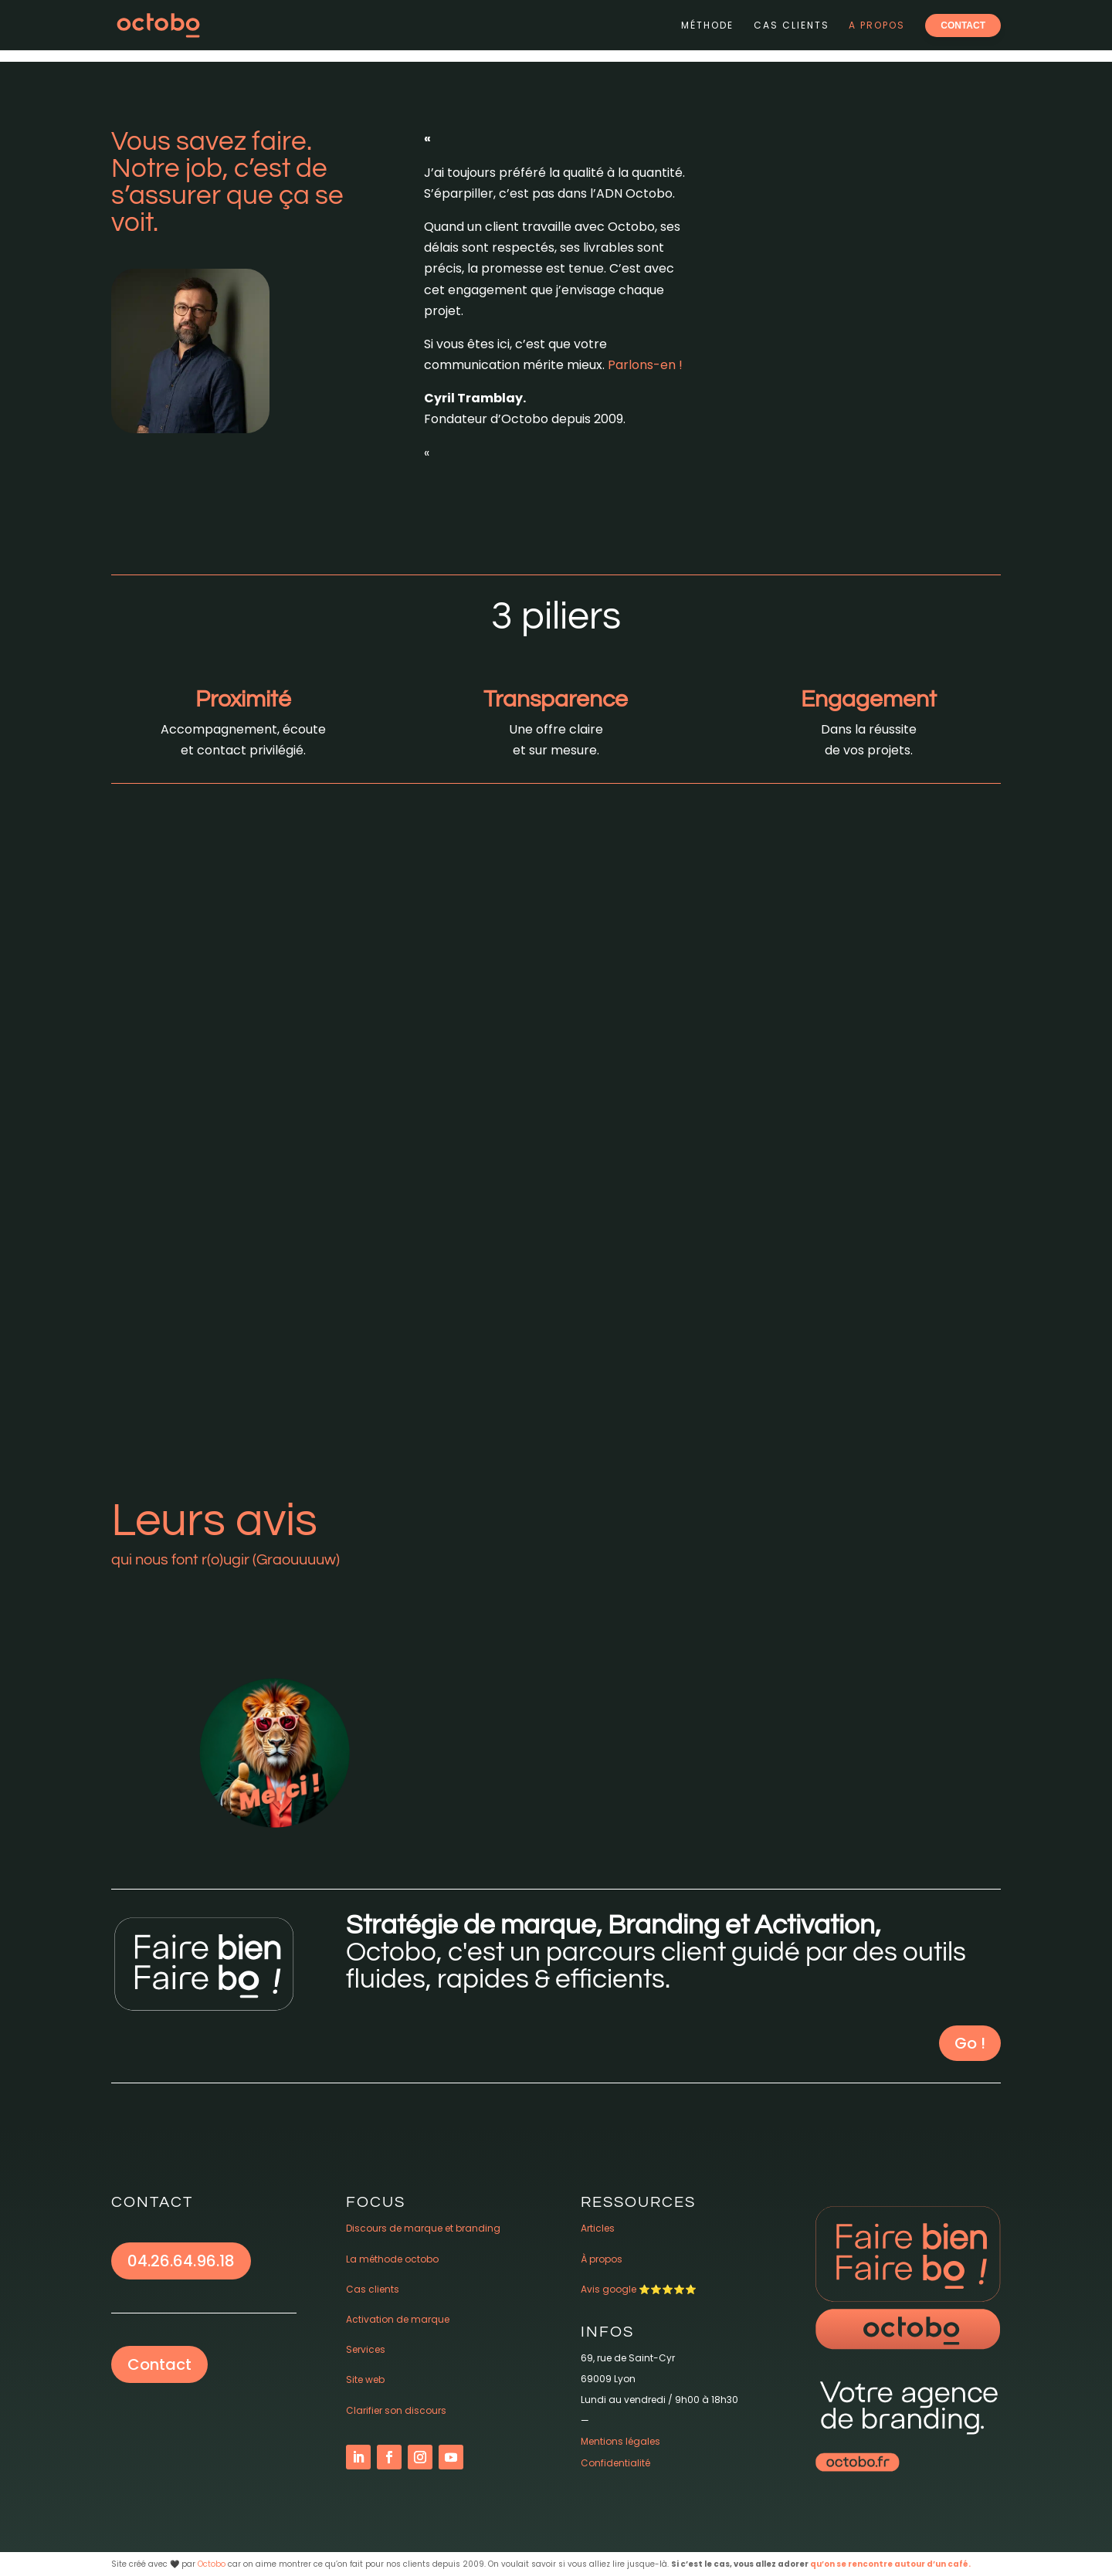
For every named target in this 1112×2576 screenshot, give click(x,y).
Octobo (211, 2564)
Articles (598, 2228)
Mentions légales (620, 2441)
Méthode (707, 25)
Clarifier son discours (396, 2410)
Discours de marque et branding (423, 2228)
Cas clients (791, 25)
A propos (877, 25)
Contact (159, 2364)
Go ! (969, 2043)
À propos (601, 2259)
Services (365, 2349)
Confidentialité (615, 2462)
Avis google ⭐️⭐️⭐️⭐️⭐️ (639, 2289)
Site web (365, 2379)
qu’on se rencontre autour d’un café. (890, 2564)
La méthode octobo (392, 2259)
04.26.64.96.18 (181, 2261)
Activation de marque (397, 2319)
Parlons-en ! (645, 365)
